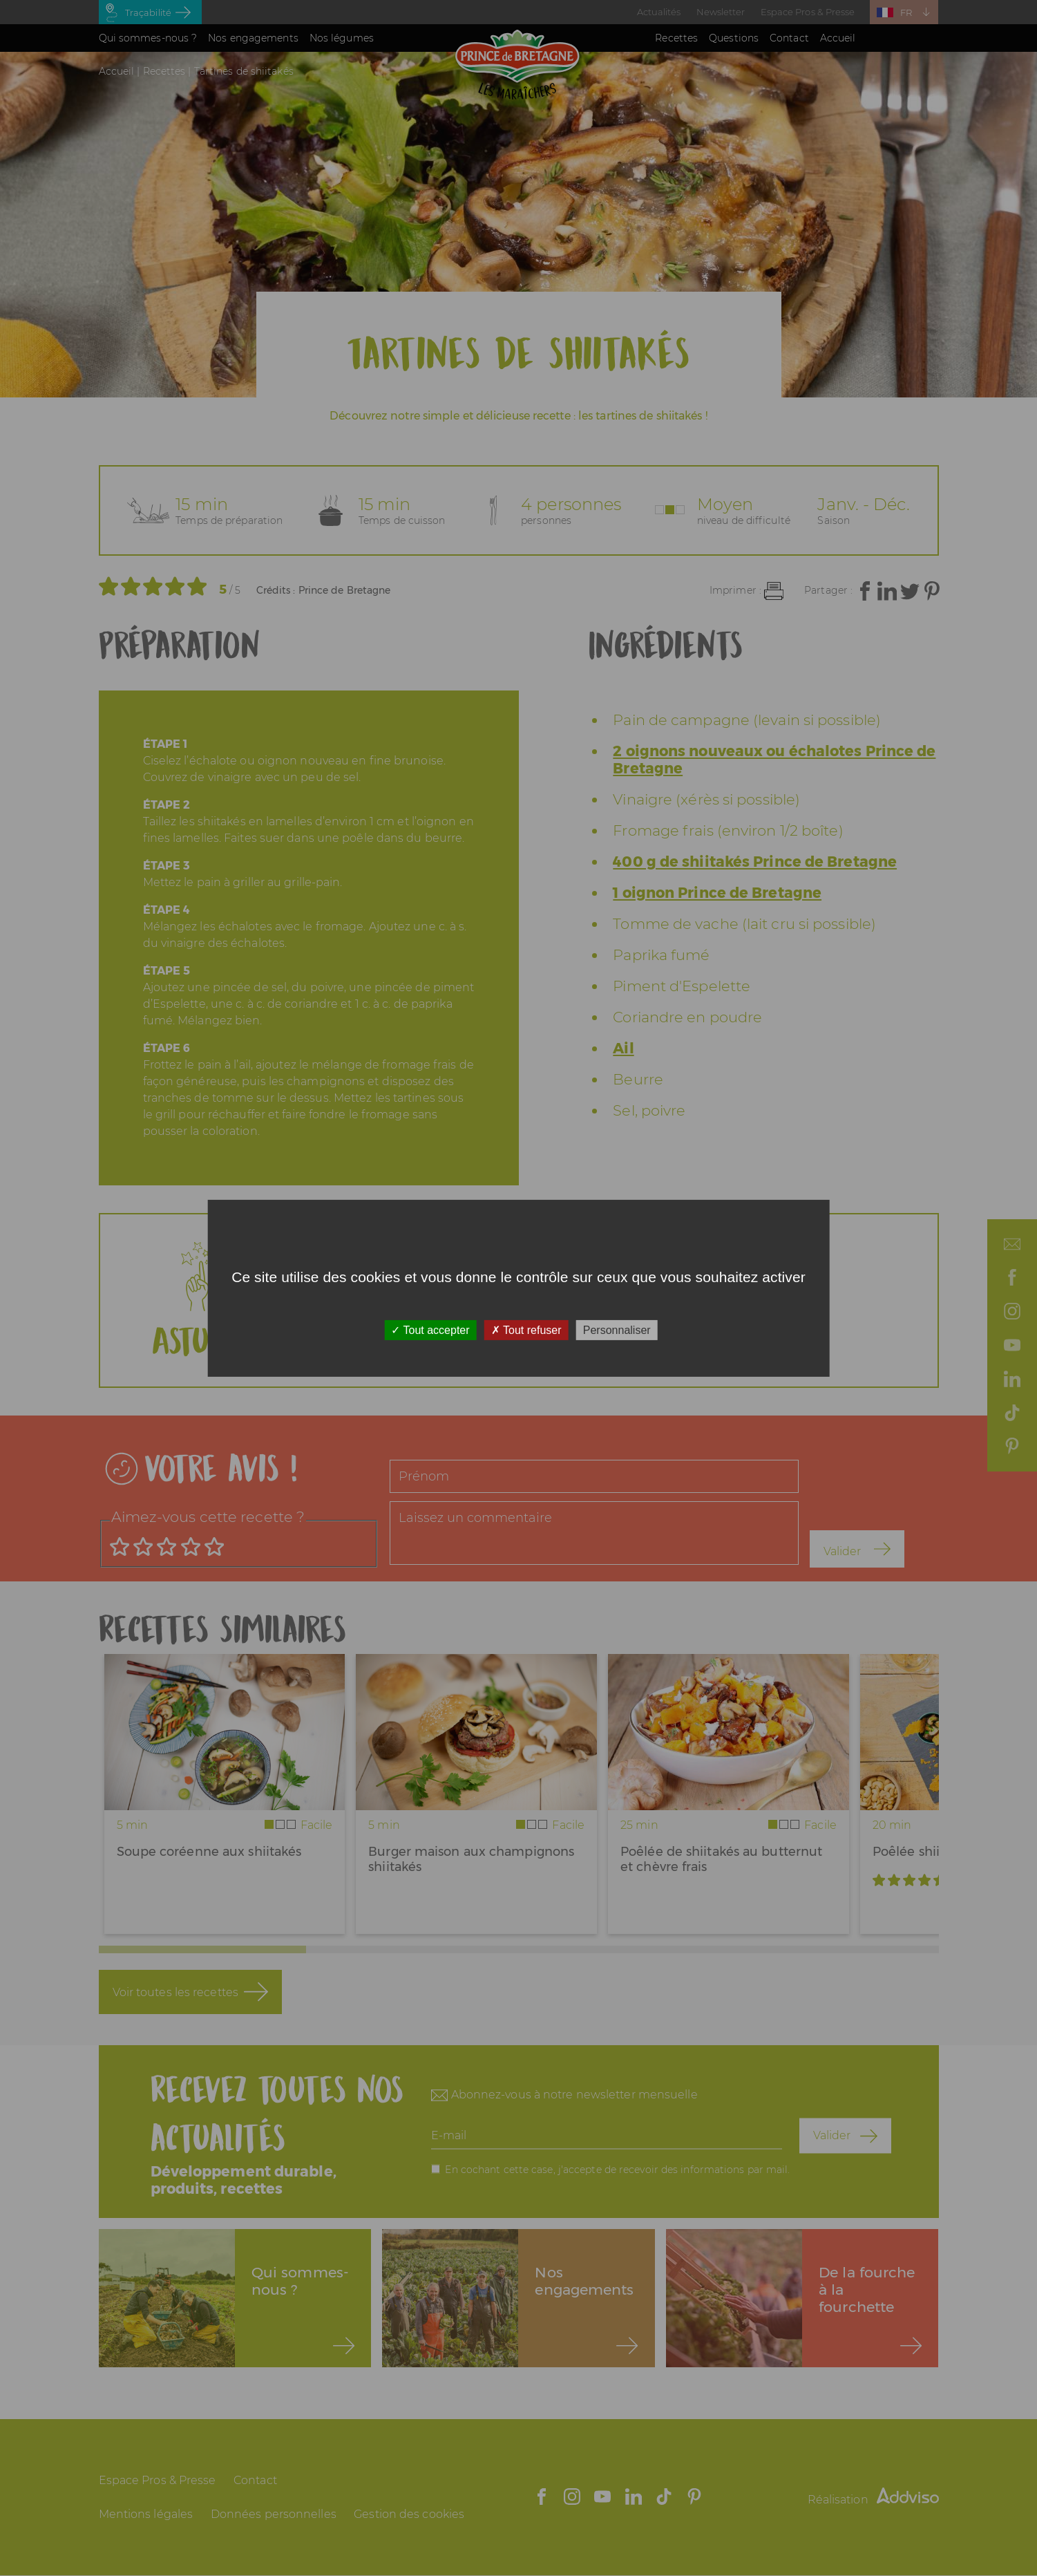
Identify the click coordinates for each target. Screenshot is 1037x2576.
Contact (789, 38)
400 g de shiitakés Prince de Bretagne (755, 861)
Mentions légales (146, 2514)
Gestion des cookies (409, 2514)
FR (906, 12)
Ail (623, 1048)
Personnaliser (617, 1329)
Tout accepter (430, 1329)
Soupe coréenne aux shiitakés (209, 1851)
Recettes (676, 38)
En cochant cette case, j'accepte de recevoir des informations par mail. (617, 2169)
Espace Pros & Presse (808, 11)
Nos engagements (253, 38)
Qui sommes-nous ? (148, 38)
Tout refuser (526, 1329)
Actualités (659, 11)
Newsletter (720, 11)
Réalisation (873, 2499)
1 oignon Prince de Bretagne (717, 892)
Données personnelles (273, 2514)
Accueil (838, 38)
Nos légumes (342, 38)
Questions (734, 38)
